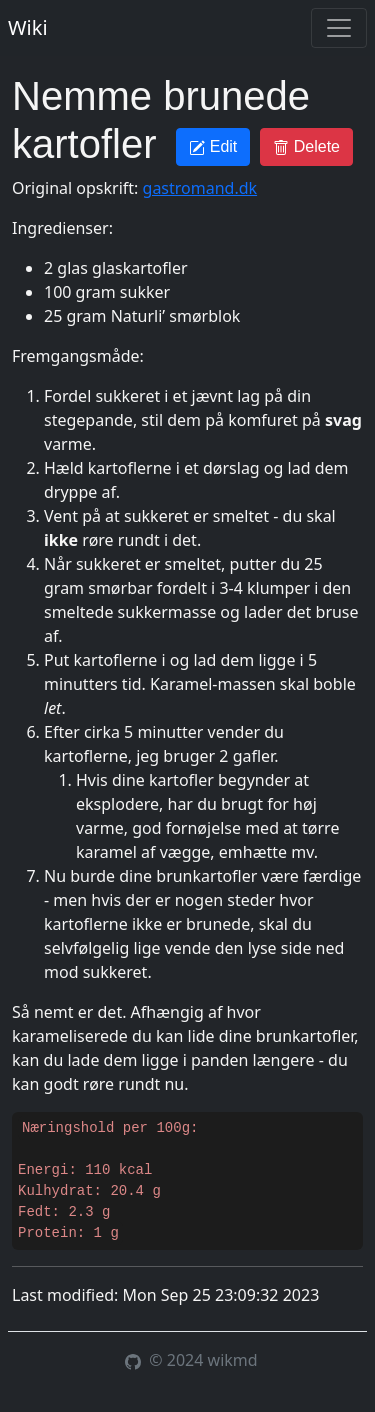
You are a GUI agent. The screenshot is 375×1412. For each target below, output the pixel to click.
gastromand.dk (200, 188)
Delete (306, 147)
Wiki (28, 27)
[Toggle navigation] (339, 28)
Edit (213, 147)
